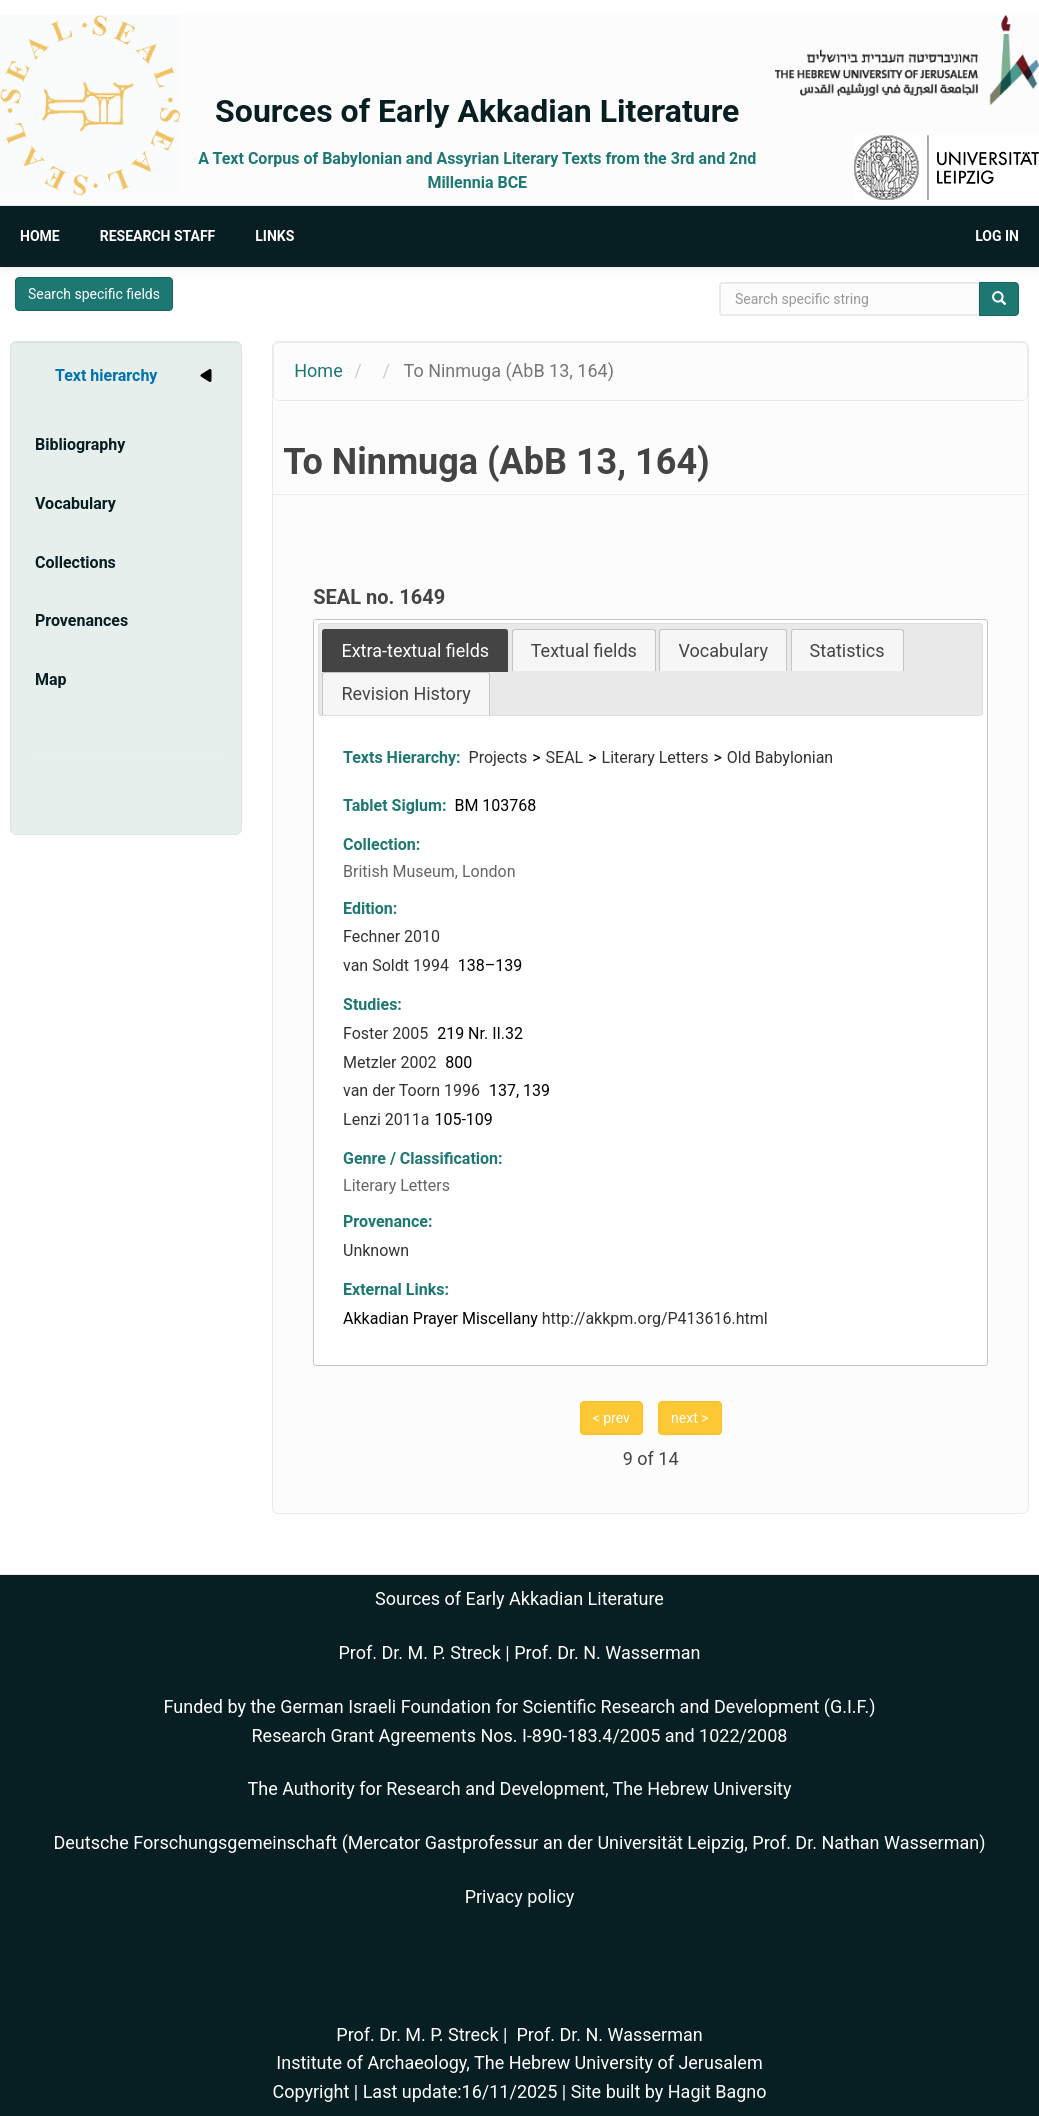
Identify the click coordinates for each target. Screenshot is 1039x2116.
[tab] (415, 650)
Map (51, 679)
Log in (997, 236)
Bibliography (80, 444)
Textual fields (584, 650)
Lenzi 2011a (386, 1119)
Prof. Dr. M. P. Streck (420, 1652)
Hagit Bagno (717, 2091)
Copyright (310, 2091)
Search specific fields (94, 294)
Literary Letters (655, 757)
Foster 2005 (387, 1033)
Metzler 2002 (391, 1062)
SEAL (565, 757)
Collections (75, 562)
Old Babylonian (780, 757)
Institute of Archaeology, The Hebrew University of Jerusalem (519, 2062)
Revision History (405, 693)
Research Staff (158, 236)
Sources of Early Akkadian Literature (477, 111)
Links (274, 236)
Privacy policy (520, 1896)
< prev (611, 1418)
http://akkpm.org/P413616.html (655, 1318)
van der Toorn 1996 (413, 1090)
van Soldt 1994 (398, 965)
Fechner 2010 (391, 936)
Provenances (81, 620)
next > (689, 1418)
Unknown (376, 1250)
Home (40, 236)
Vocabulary (75, 503)
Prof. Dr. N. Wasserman (607, 1652)
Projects (498, 757)
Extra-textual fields (415, 650)
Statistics (847, 650)
